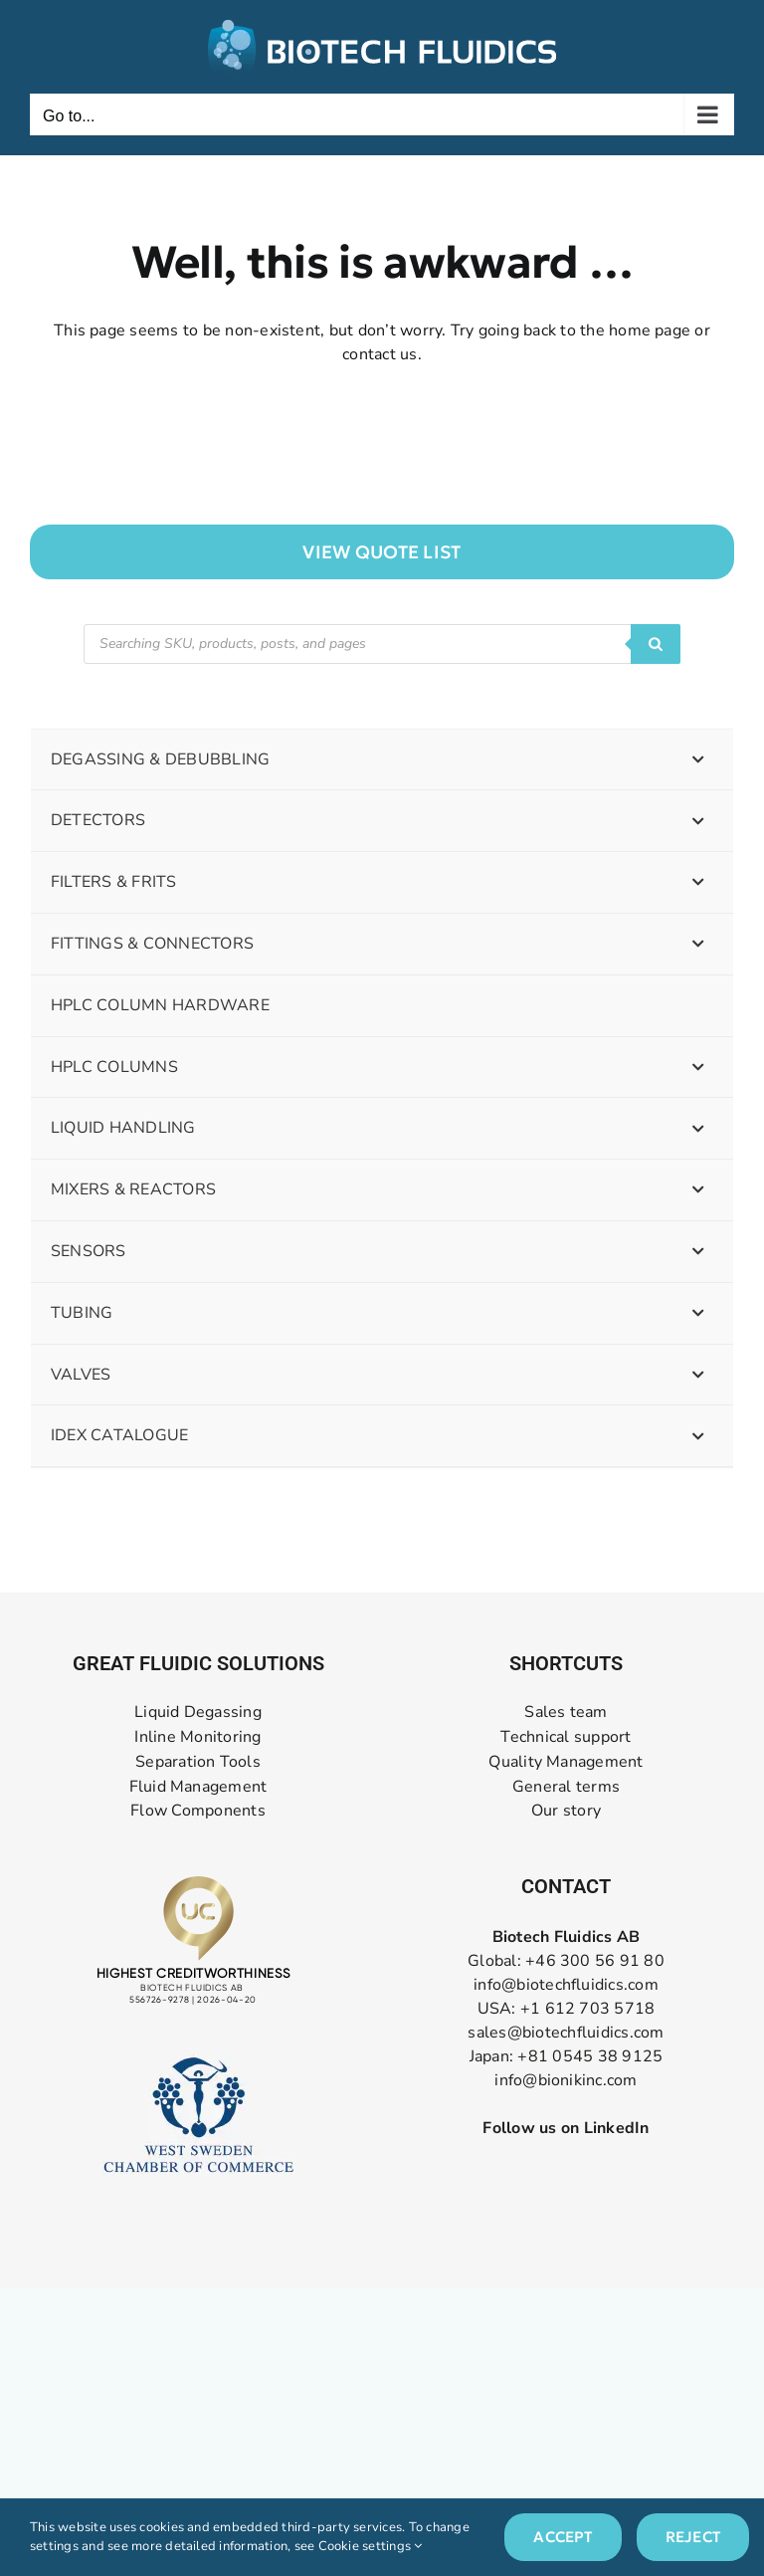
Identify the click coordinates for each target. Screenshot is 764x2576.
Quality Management (565, 1762)
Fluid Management (198, 1787)
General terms (566, 1787)
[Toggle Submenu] (698, 760)
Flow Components (198, 1811)
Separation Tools (198, 1762)
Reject (693, 2536)
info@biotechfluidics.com (566, 1985)
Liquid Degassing (198, 1712)
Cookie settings (370, 2546)
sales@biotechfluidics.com (566, 2032)
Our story (566, 1811)
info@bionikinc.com (565, 2080)
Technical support (565, 1737)
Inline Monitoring (197, 1737)
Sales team (565, 1712)
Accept (562, 2536)
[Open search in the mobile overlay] (382, 644)
